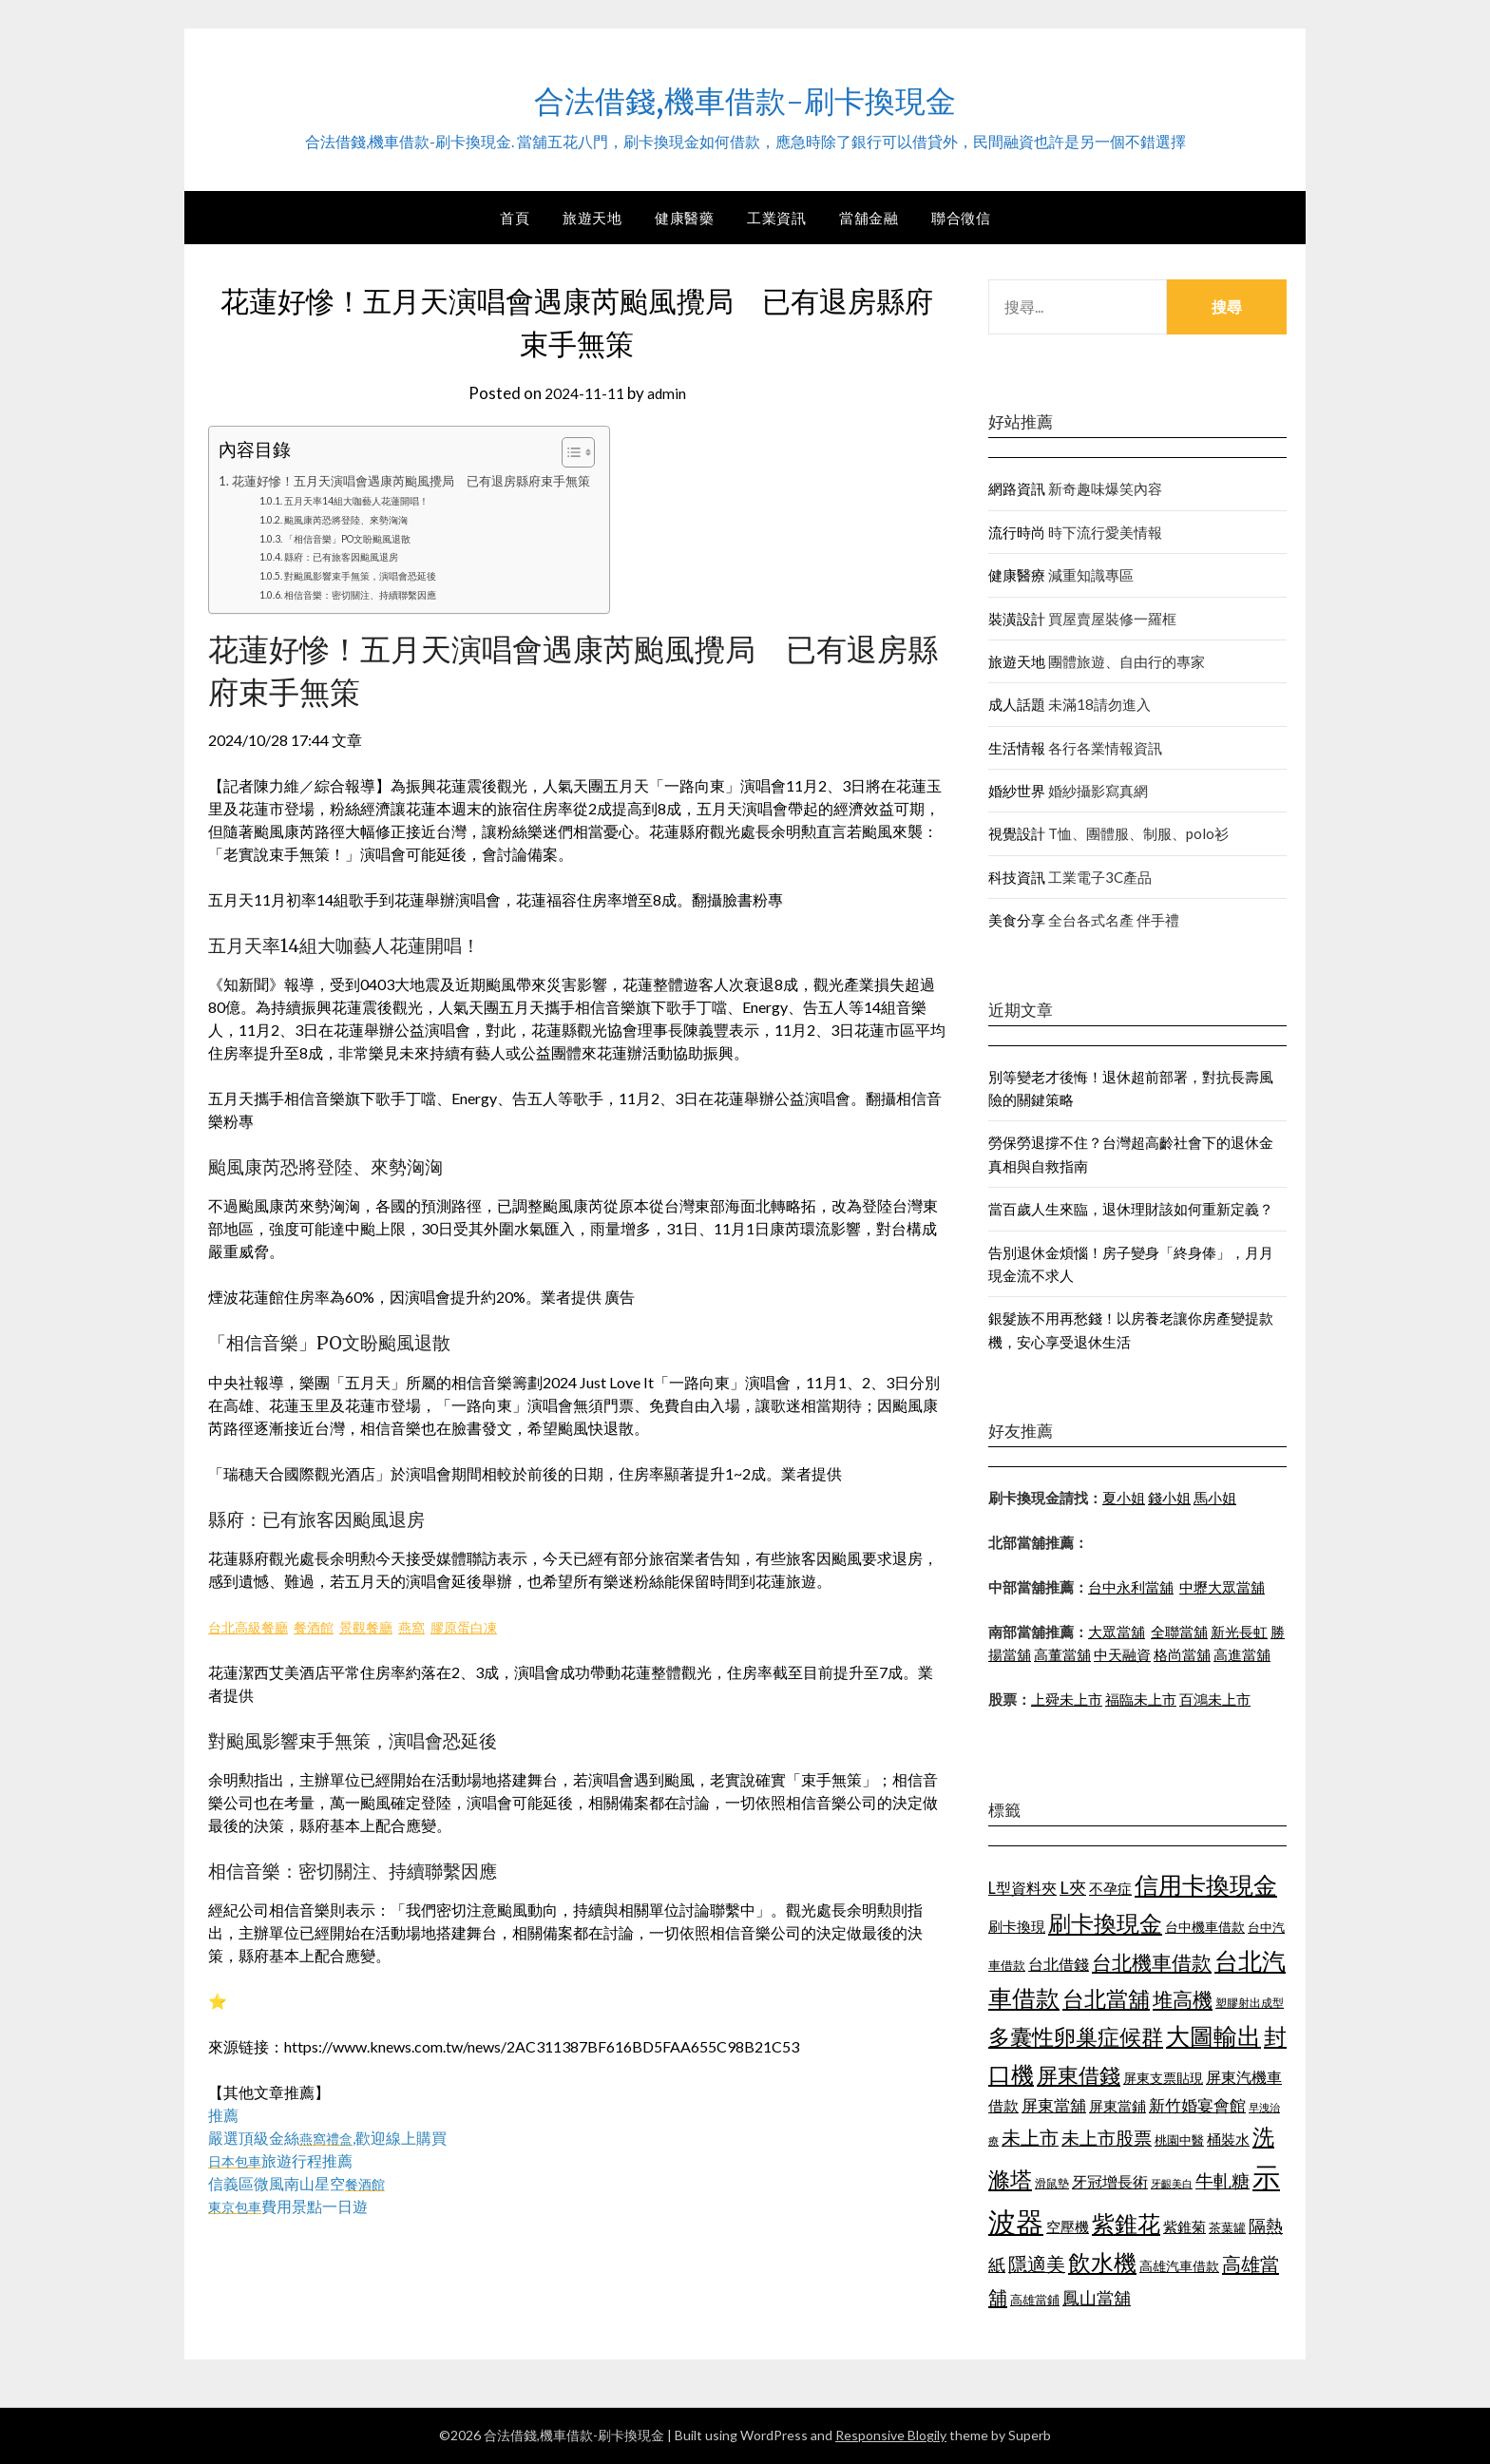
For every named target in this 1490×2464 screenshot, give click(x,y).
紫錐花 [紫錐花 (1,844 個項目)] (1126, 2223)
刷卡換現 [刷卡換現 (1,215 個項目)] (1016, 1926)
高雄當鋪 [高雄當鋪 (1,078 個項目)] (1035, 2299)
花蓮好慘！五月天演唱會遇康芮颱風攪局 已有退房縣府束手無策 (425, 480)
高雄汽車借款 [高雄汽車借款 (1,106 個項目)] (1179, 2266)
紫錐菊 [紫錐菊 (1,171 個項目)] (1184, 2226)
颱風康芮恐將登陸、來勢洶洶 (362, 518)
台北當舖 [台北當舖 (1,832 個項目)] (1106, 1998)
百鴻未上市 (1215, 1699)
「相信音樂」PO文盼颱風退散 (363, 537)
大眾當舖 (1116, 1631)
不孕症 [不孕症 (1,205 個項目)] (1110, 1888)
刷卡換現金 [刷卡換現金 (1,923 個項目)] (1105, 1923)
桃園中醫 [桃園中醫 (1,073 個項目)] (1179, 2140)
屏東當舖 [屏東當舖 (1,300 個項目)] (1054, 2105)
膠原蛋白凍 (497, 1626)
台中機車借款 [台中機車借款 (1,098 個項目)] (1205, 1927)
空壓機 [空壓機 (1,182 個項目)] (1067, 2226)
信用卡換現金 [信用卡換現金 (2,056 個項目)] (1206, 1884)
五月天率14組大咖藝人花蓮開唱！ (374, 499)
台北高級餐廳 (253, 1626)
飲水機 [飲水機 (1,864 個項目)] (1102, 2262)
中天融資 (1122, 1654)
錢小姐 (1169, 1497)
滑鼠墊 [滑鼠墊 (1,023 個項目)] (1052, 2183)
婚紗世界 (1016, 790)
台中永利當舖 (1131, 1586)
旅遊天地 (592, 217)
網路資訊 (1016, 488)
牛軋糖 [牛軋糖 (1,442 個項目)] (1222, 2180)
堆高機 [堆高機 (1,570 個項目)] (1183, 1999)
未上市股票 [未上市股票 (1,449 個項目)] (1106, 2138)
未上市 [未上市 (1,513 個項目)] (1030, 2137)
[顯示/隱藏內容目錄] (596, 452)
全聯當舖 (1179, 1631)
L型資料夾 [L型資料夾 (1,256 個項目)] (1022, 1888)
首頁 (514, 217)
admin (670, 393)
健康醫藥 (684, 217)
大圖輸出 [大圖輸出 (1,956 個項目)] (1213, 2036)
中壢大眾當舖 (1222, 1586)
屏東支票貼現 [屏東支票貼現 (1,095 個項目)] (1163, 2078)
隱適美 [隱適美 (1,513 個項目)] (1036, 2263)
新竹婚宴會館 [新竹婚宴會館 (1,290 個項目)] (1197, 2105)
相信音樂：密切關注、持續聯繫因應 (379, 594)
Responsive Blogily (890, 2435)
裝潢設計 (1016, 618)
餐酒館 (328, 1626)
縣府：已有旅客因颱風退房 (356, 556)
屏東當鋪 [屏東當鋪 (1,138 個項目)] (1117, 2106)
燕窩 (438, 1626)
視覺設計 (1016, 833)
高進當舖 (1241, 1654)
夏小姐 (1123, 1497)
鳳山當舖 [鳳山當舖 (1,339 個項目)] (1096, 2298)
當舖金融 (868, 217)
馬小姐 (1215, 1497)
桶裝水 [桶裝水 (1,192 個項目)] (1228, 2139)
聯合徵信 (960, 217)
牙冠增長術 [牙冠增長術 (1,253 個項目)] (1110, 2181)
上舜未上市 (1066, 1699)
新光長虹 (1239, 1631)
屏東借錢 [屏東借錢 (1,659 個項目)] (1078, 2075)
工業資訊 (776, 217)
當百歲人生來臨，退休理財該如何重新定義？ (1130, 1208)
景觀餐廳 (386, 1626)
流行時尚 (1016, 532)
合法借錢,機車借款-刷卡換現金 (745, 95)
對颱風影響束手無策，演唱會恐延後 (379, 575)
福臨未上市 (1140, 1699)
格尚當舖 (1182, 1654)
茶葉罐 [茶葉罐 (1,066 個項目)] (1227, 2227)
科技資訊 (1016, 877)
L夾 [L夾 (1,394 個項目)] (1073, 1887)
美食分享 (1016, 919)
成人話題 (1016, 704)
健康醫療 (1016, 574)
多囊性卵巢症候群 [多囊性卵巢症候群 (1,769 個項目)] (1075, 2036)
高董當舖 (1062, 1654)
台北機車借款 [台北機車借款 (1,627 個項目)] (1152, 1962)
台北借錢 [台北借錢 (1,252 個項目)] (1058, 1964)
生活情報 (1016, 747)
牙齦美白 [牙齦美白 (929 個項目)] (1172, 2183)
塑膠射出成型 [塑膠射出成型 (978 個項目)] (1249, 2002)
